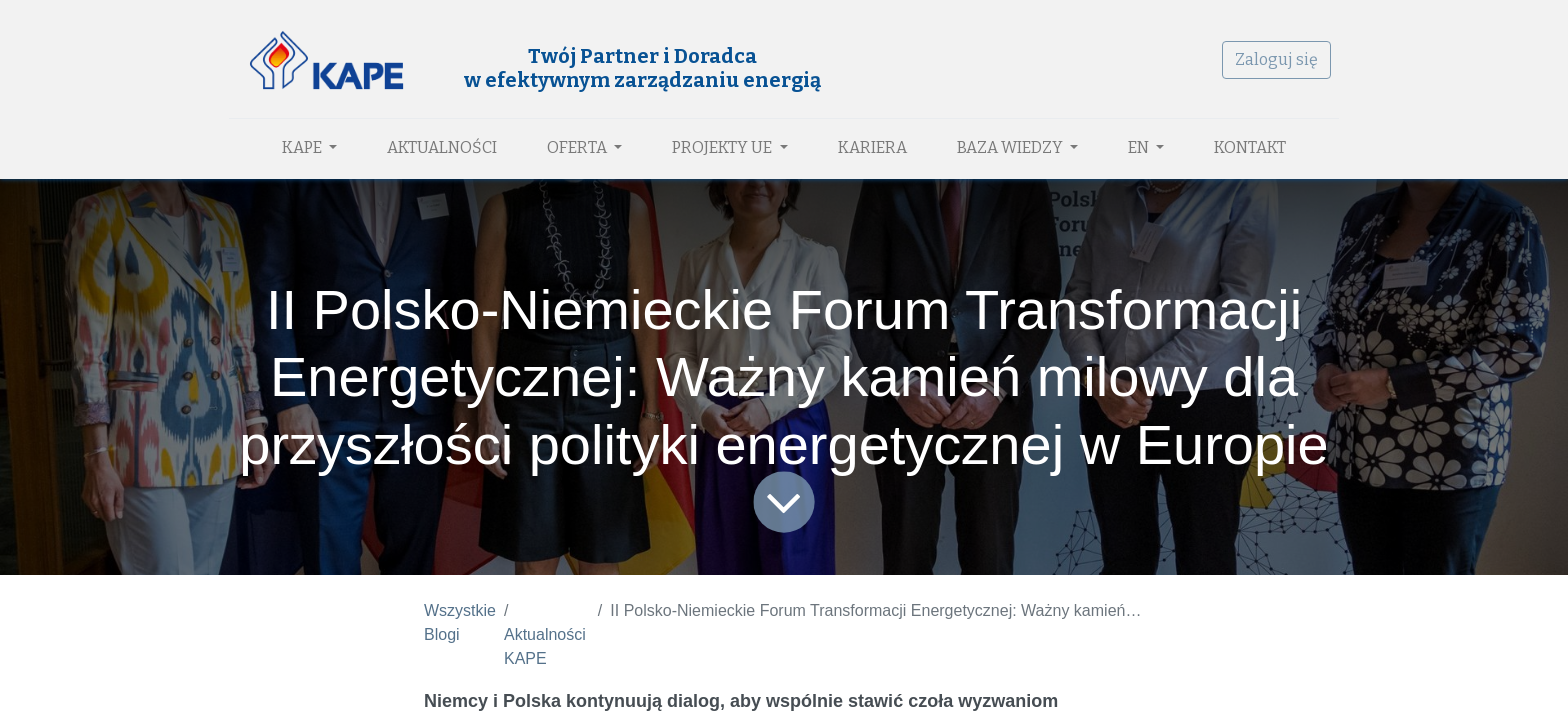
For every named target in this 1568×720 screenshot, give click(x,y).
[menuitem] (442, 148)
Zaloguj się (1276, 59)
